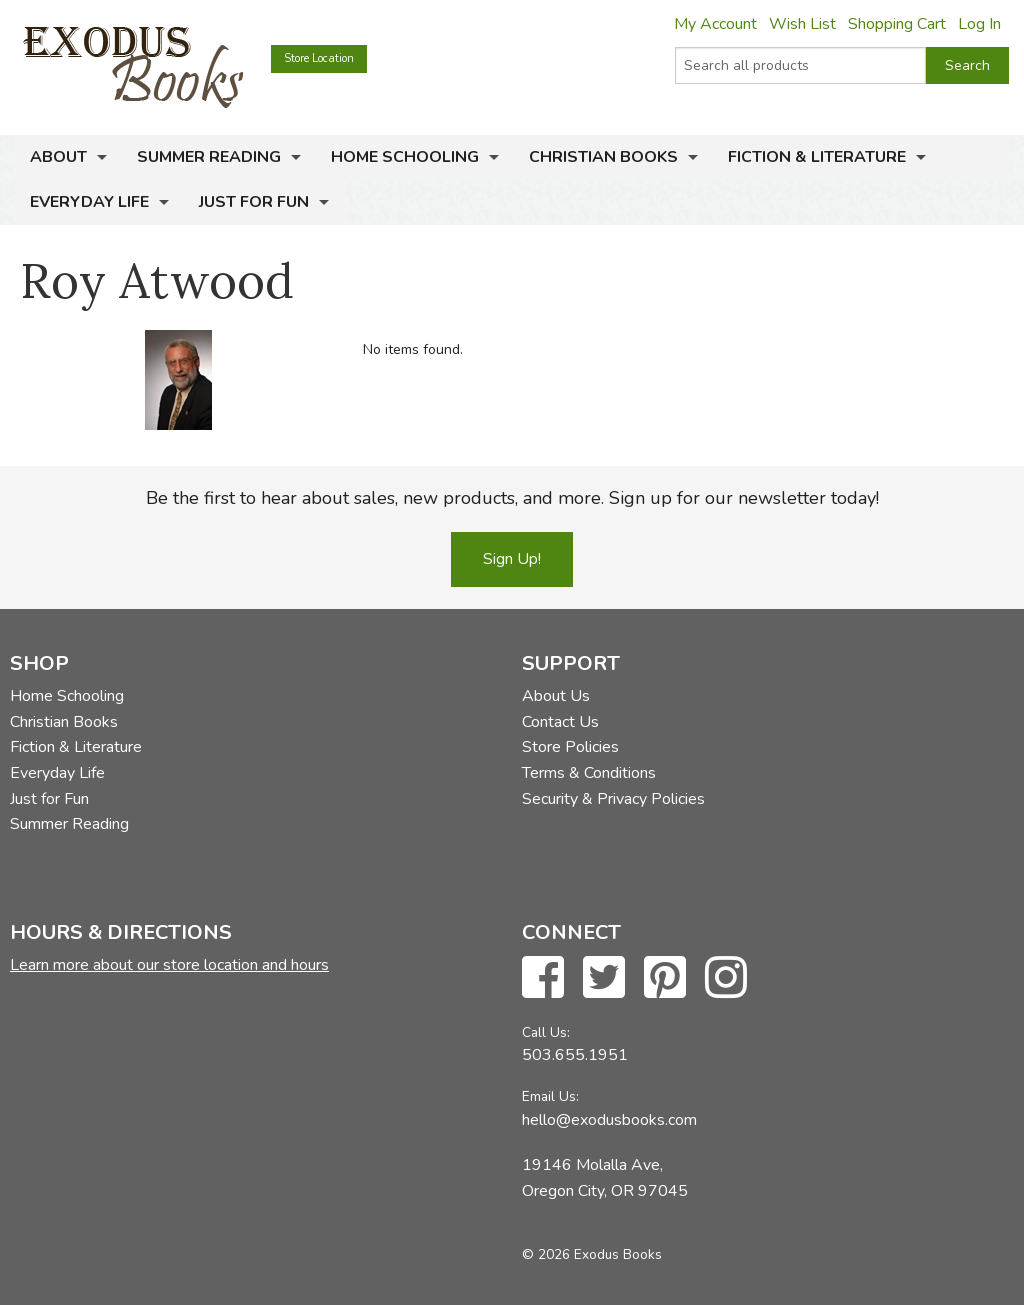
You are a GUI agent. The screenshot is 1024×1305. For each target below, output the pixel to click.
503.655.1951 (575, 1055)
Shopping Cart (897, 24)
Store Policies (570, 747)
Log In (979, 24)
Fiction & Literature (817, 157)
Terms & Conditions (589, 773)
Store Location (319, 58)
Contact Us (560, 722)
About (58, 157)
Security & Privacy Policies (613, 799)
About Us (556, 696)
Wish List (802, 24)
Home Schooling (405, 157)
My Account (715, 24)
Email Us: (550, 1096)
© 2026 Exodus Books (592, 1254)
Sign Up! (512, 559)
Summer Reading (209, 157)
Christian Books (603, 157)
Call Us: (546, 1032)
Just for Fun (254, 202)
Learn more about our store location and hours (169, 965)
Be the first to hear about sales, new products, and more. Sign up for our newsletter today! (512, 498)
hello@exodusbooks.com (609, 1120)
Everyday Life (89, 202)
